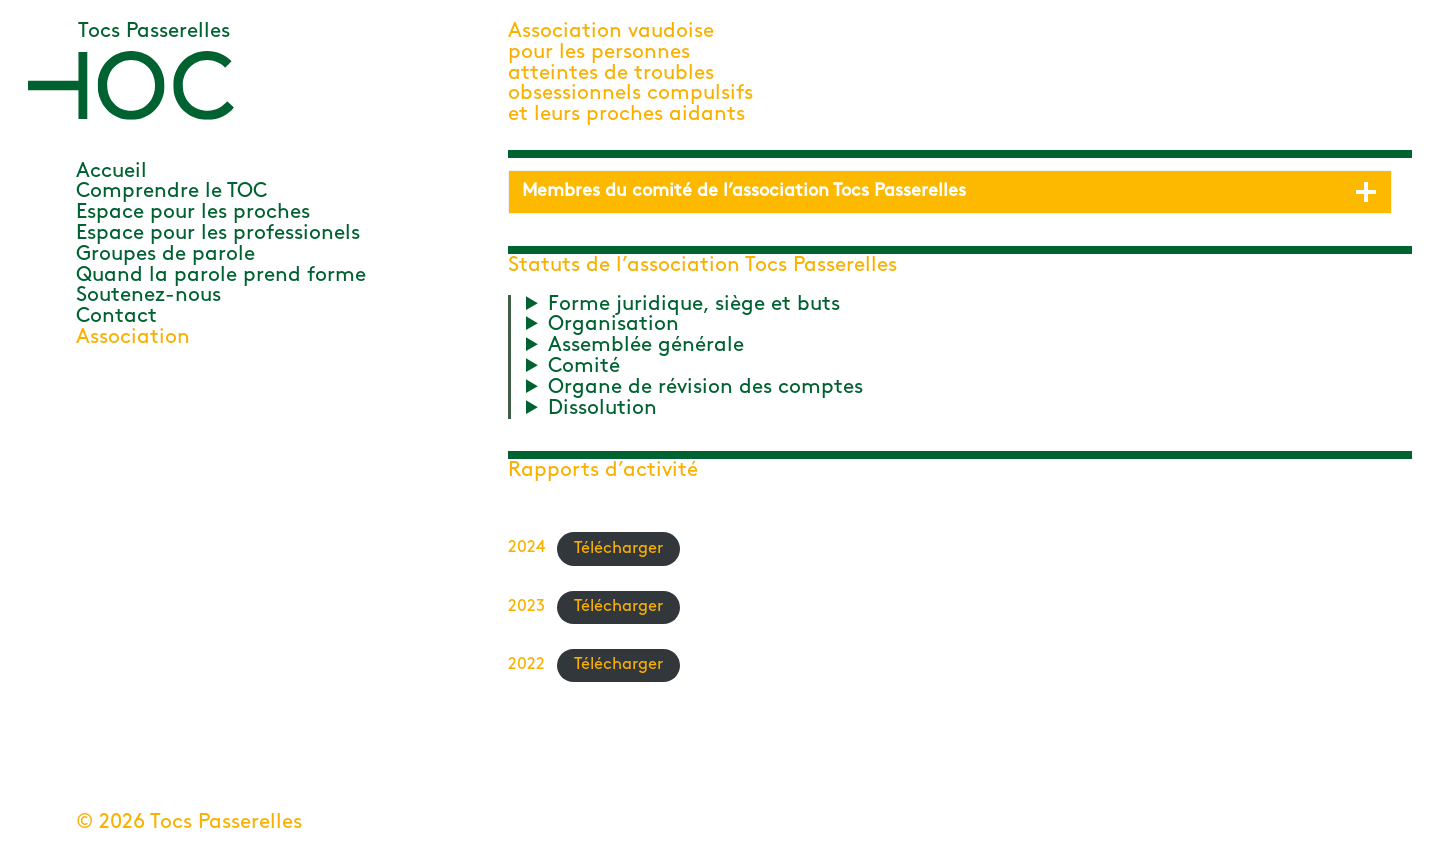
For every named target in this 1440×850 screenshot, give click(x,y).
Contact (116, 316)
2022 (526, 665)
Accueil (111, 171)
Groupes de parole (165, 254)
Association (133, 337)
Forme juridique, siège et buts (694, 305)
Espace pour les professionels (218, 233)
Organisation (613, 325)
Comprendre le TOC (171, 191)
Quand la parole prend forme (221, 275)
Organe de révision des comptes (705, 388)
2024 (526, 549)
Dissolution (602, 409)
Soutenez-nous (148, 295)
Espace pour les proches (193, 212)
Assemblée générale (646, 346)
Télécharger (618, 549)
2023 (526, 607)
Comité (584, 367)
